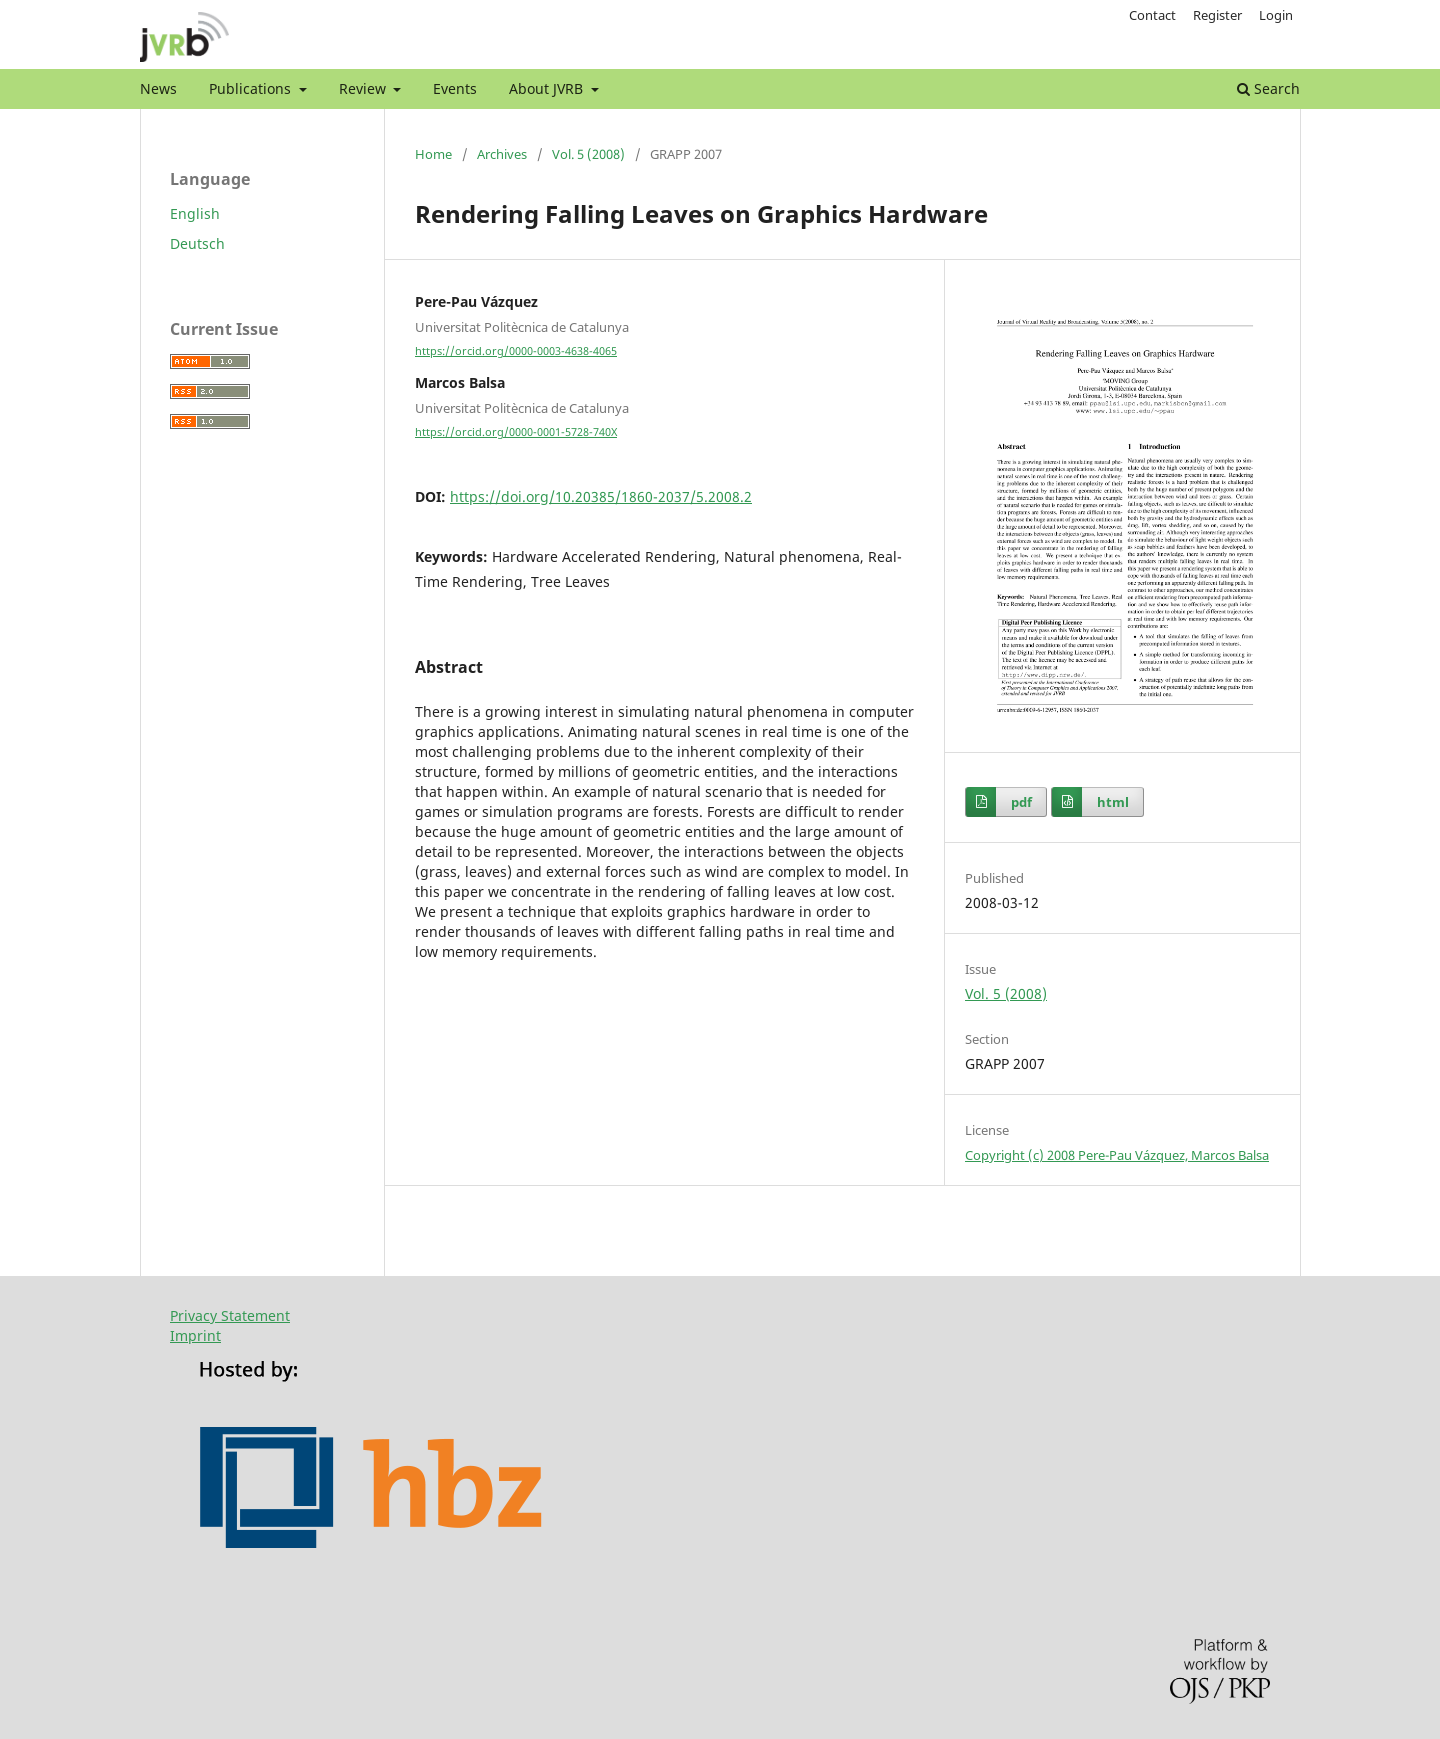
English (195, 213)
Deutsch (197, 243)
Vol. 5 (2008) (588, 154)
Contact (1152, 15)
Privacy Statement (230, 1315)
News (158, 88)
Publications (252, 88)
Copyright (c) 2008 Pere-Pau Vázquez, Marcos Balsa (1117, 1155)
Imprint (195, 1335)
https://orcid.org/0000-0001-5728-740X (516, 432)
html (1113, 802)
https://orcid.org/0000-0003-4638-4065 (516, 351)
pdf (1021, 802)
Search (1268, 88)
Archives (502, 154)
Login (1276, 15)
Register (1217, 15)
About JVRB (548, 88)
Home (433, 154)
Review (364, 88)
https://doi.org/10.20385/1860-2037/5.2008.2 (601, 496)
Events (455, 88)
